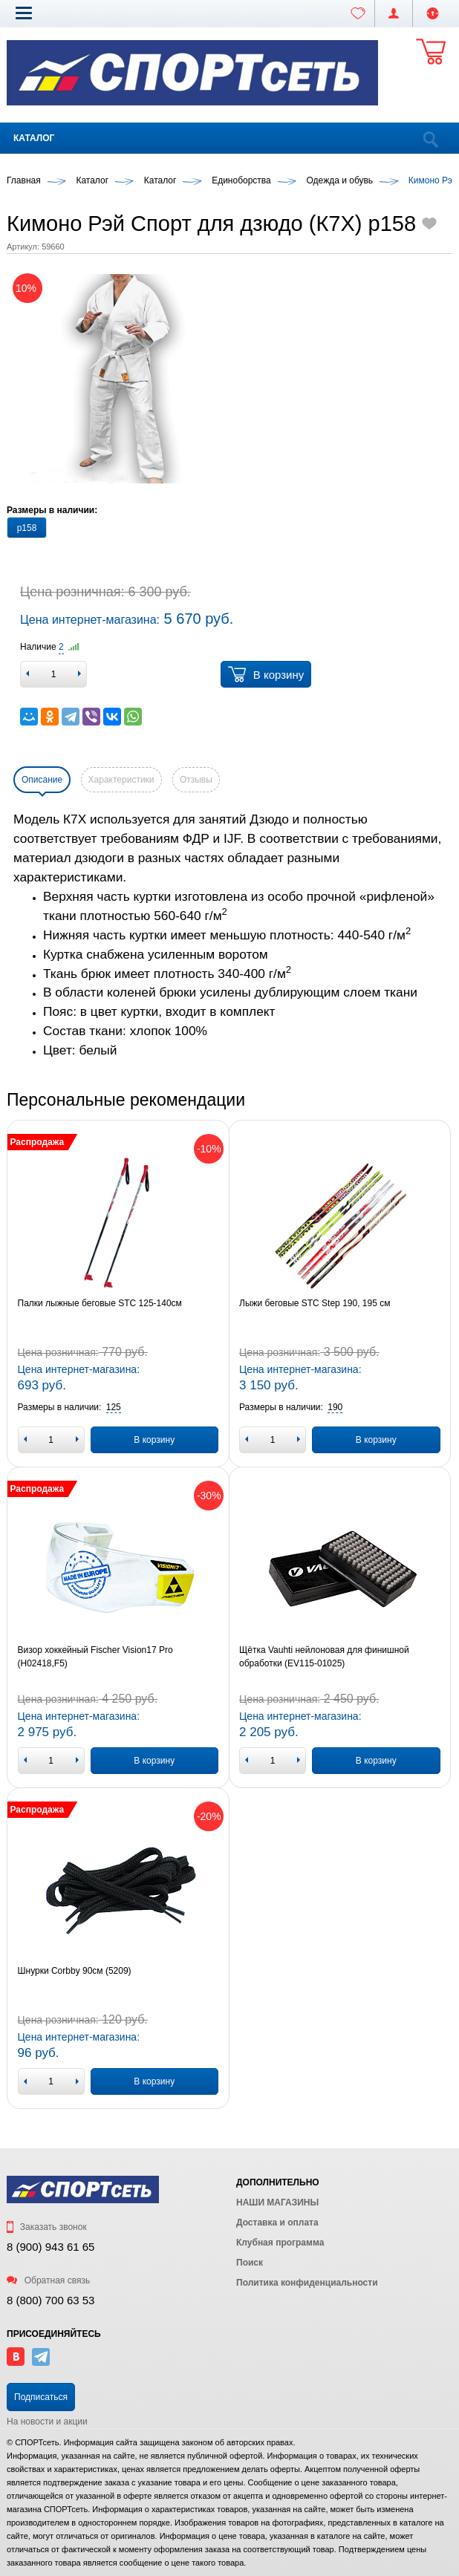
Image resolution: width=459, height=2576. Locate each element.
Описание (42, 780)
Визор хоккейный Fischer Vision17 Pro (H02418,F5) (95, 1657)
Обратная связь (48, 2280)
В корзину (266, 674)
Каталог (33, 138)
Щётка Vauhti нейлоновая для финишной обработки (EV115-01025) (324, 1657)
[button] (24, 12)
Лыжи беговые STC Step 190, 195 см (314, 1303)
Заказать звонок (47, 2227)
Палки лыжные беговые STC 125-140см (100, 1303)
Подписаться (41, 2397)
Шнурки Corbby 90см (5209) (74, 1971)
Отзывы (196, 780)
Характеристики (121, 780)
